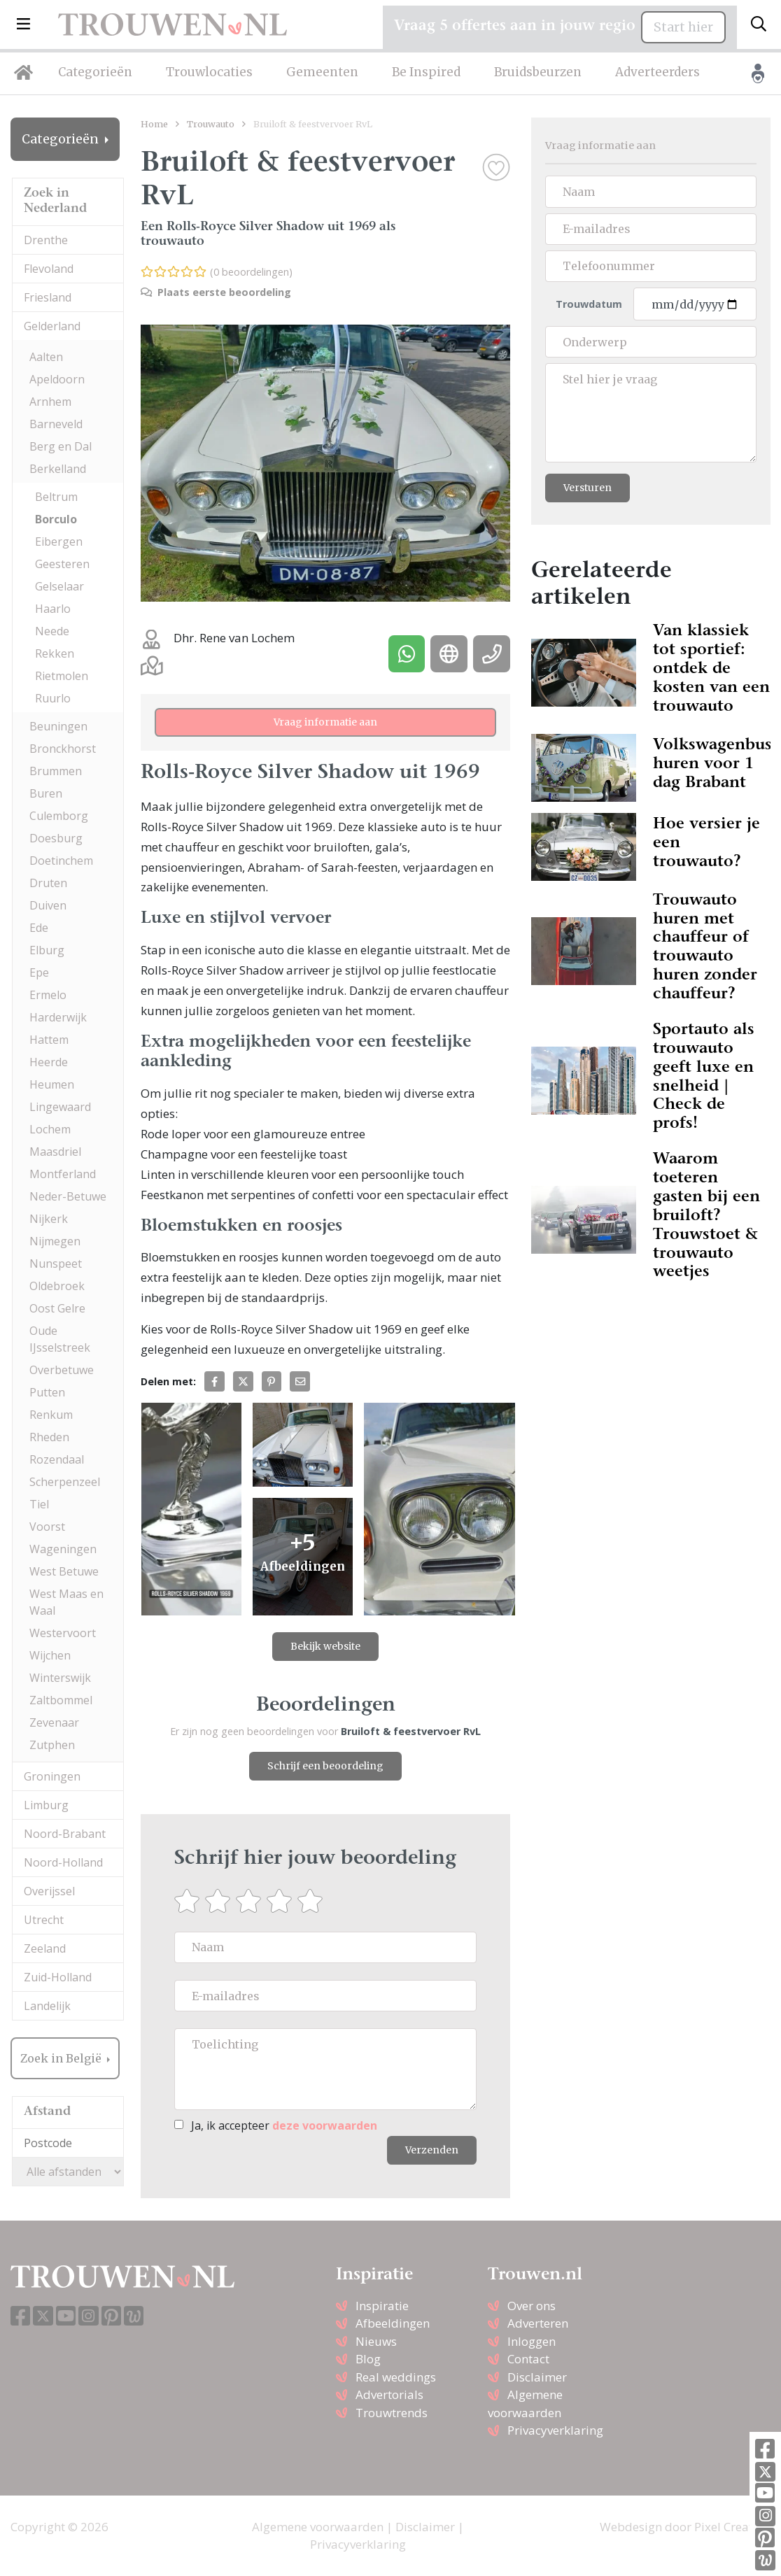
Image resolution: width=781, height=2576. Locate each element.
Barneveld (56, 424)
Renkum (51, 1414)
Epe (39, 972)
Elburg (46, 950)
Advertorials (389, 2394)
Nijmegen (54, 1241)
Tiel (39, 1504)
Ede (38, 927)
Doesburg (56, 838)
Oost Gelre (57, 1308)
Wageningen (63, 1549)
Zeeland (45, 1948)
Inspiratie (382, 2306)
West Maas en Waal (66, 1602)
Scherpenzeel (64, 1481)
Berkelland (57, 468)
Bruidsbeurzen (538, 72)
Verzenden (431, 2150)
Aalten (46, 357)
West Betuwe (64, 1571)
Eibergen (59, 541)
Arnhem (50, 401)
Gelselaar (59, 586)
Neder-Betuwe (67, 1196)
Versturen (587, 487)
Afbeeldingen (393, 2323)
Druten (48, 883)
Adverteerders (657, 72)
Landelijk (47, 2006)
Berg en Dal (60, 446)
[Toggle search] (758, 24)
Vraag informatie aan (325, 722)
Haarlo (53, 608)
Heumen (51, 1084)
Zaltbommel (60, 1700)
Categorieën (95, 72)
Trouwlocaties (209, 72)
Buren (45, 793)
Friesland (47, 297)
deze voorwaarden (324, 2125)
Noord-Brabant (65, 1833)
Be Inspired (426, 72)
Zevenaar (54, 1722)
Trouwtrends (392, 2413)
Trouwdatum (589, 304)
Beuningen (58, 726)
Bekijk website (325, 1646)
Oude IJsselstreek (59, 1339)
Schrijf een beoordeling (325, 1766)
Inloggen (531, 2341)
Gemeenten (322, 72)
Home (154, 123)
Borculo (56, 519)
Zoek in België (62, 2058)
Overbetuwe (61, 1370)
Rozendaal (56, 1459)
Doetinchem (61, 860)
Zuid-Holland (58, 1977)
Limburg (46, 1805)
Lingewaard (60, 1106)
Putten (47, 1392)
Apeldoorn (57, 379)
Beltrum (56, 496)
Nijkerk (48, 1218)
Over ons (531, 2306)
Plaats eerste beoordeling (216, 292)
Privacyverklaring (555, 2430)
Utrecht (44, 1919)
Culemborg (58, 815)
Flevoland (48, 268)
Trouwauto (210, 123)
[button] (23, 24)
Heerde (48, 1062)
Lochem (50, 1129)
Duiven (47, 905)
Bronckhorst (62, 748)
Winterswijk (60, 1677)
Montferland (62, 1174)
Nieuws (376, 2341)
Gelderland (52, 326)
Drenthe (46, 240)
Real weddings (396, 2377)
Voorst (47, 1526)
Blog (368, 2359)
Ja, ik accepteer (284, 2125)
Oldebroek (57, 1286)
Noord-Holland (63, 1862)
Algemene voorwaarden (318, 2527)
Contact (528, 2359)
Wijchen (50, 1655)
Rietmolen (61, 676)
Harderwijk (58, 1017)
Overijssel (49, 1891)
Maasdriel (55, 1151)
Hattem (49, 1039)
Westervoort (62, 1633)
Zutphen (52, 1745)
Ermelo (47, 995)
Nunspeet (55, 1263)
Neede (52, 631)
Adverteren (537, 2323)
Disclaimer (537, 2377)
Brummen (55, 771)
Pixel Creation (732, 2527)
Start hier (683, 27)
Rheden (49, 1437)
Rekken (54, 653)
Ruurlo (53, 698)
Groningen (52, 1776)
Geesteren (62, 564)
